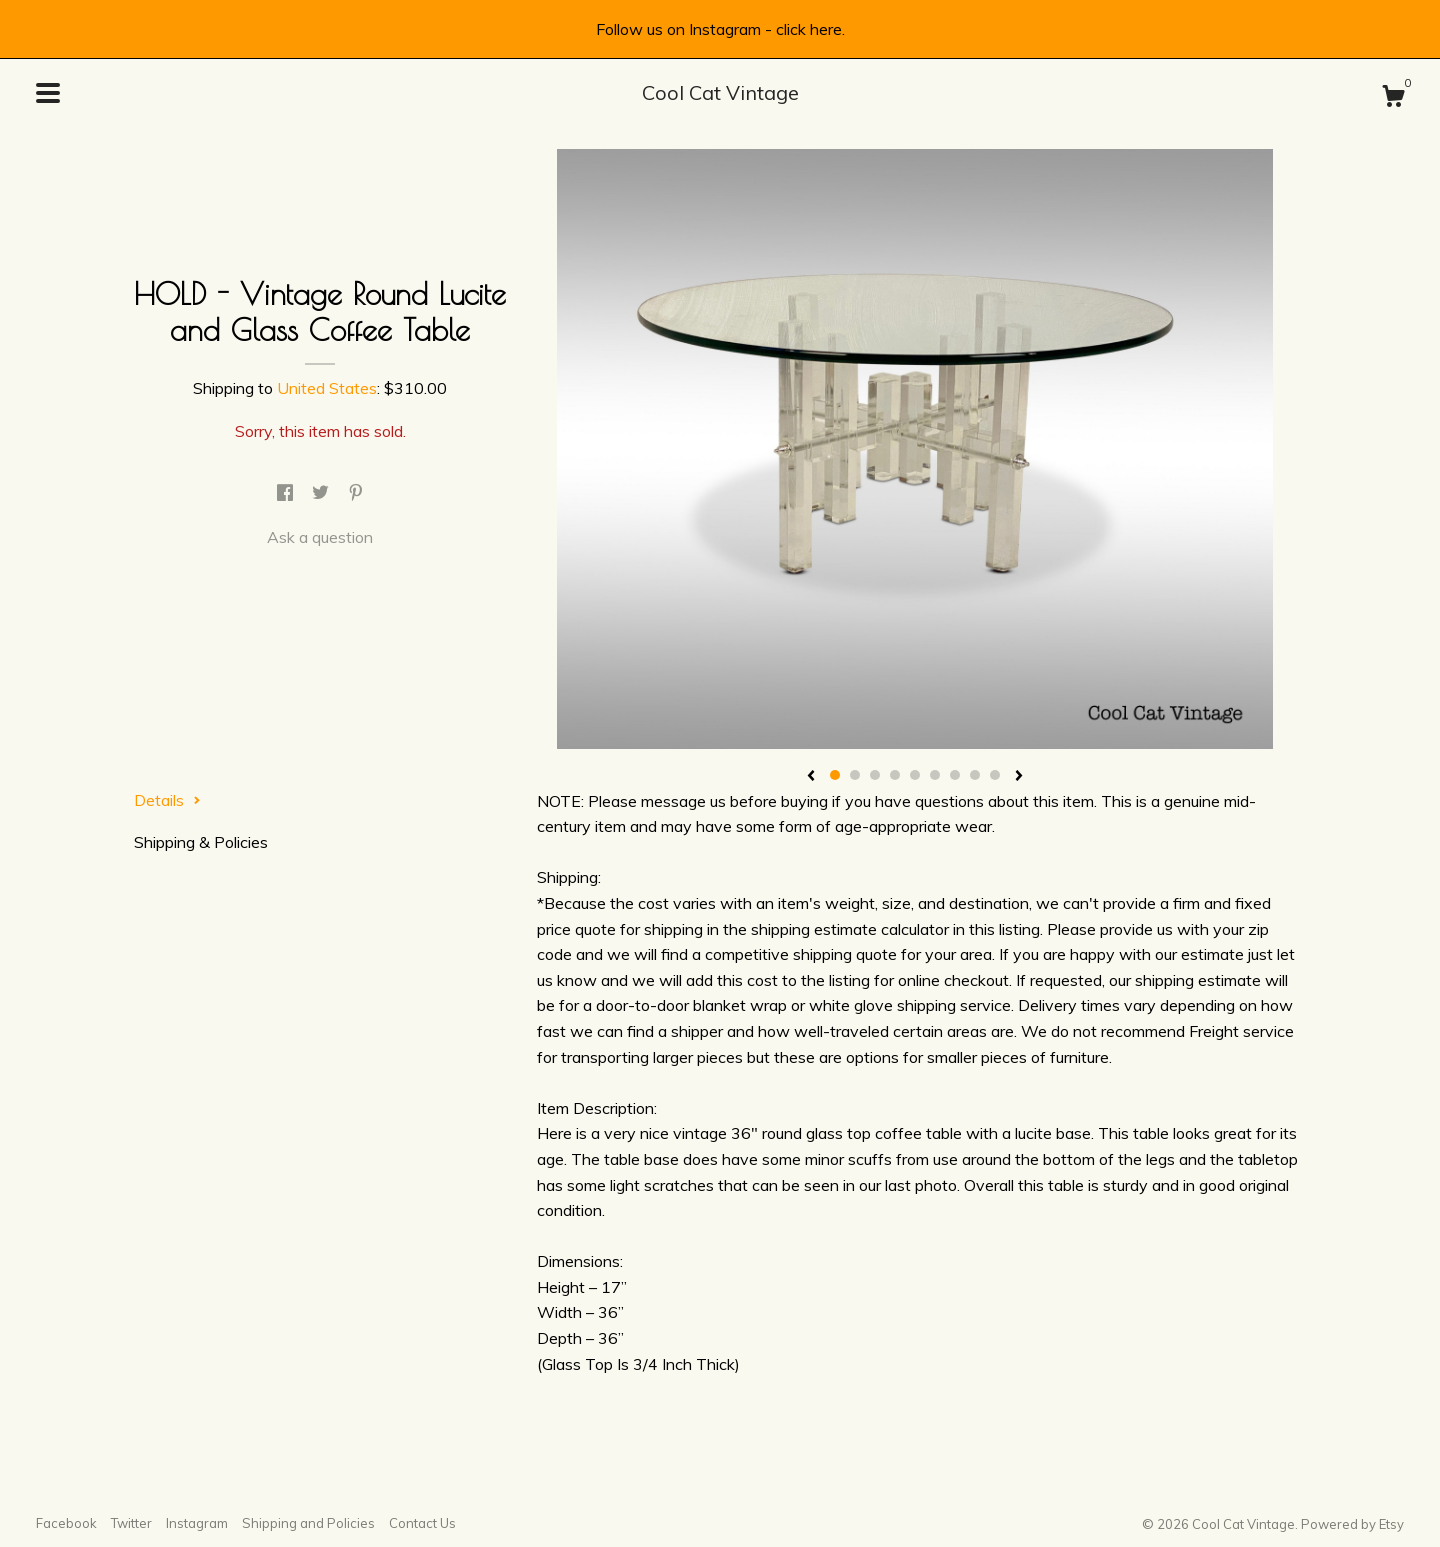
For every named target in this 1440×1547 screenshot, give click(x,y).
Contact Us (422, 1523)
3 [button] (875, 775)
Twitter (131, 1523)
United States (327, 388)
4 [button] (895, 775)
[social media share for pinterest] (356, 493)
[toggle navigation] (48, 93)
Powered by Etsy (1352, 1524)
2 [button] (855, 775)
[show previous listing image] (811, 777)
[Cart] (1393, 99)
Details (167, 800)
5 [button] (915, 775)
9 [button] (995, 775)
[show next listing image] (1019, 777)
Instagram (197, 1523)
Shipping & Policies (201, 842)
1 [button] (835, 775)
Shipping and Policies (308, 1523)
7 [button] (955, 775)
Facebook (66, 1523)
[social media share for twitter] (322, 493)
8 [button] (975, 775)
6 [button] (935, 775)
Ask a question (320, 537)
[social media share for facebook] (287, 493)
